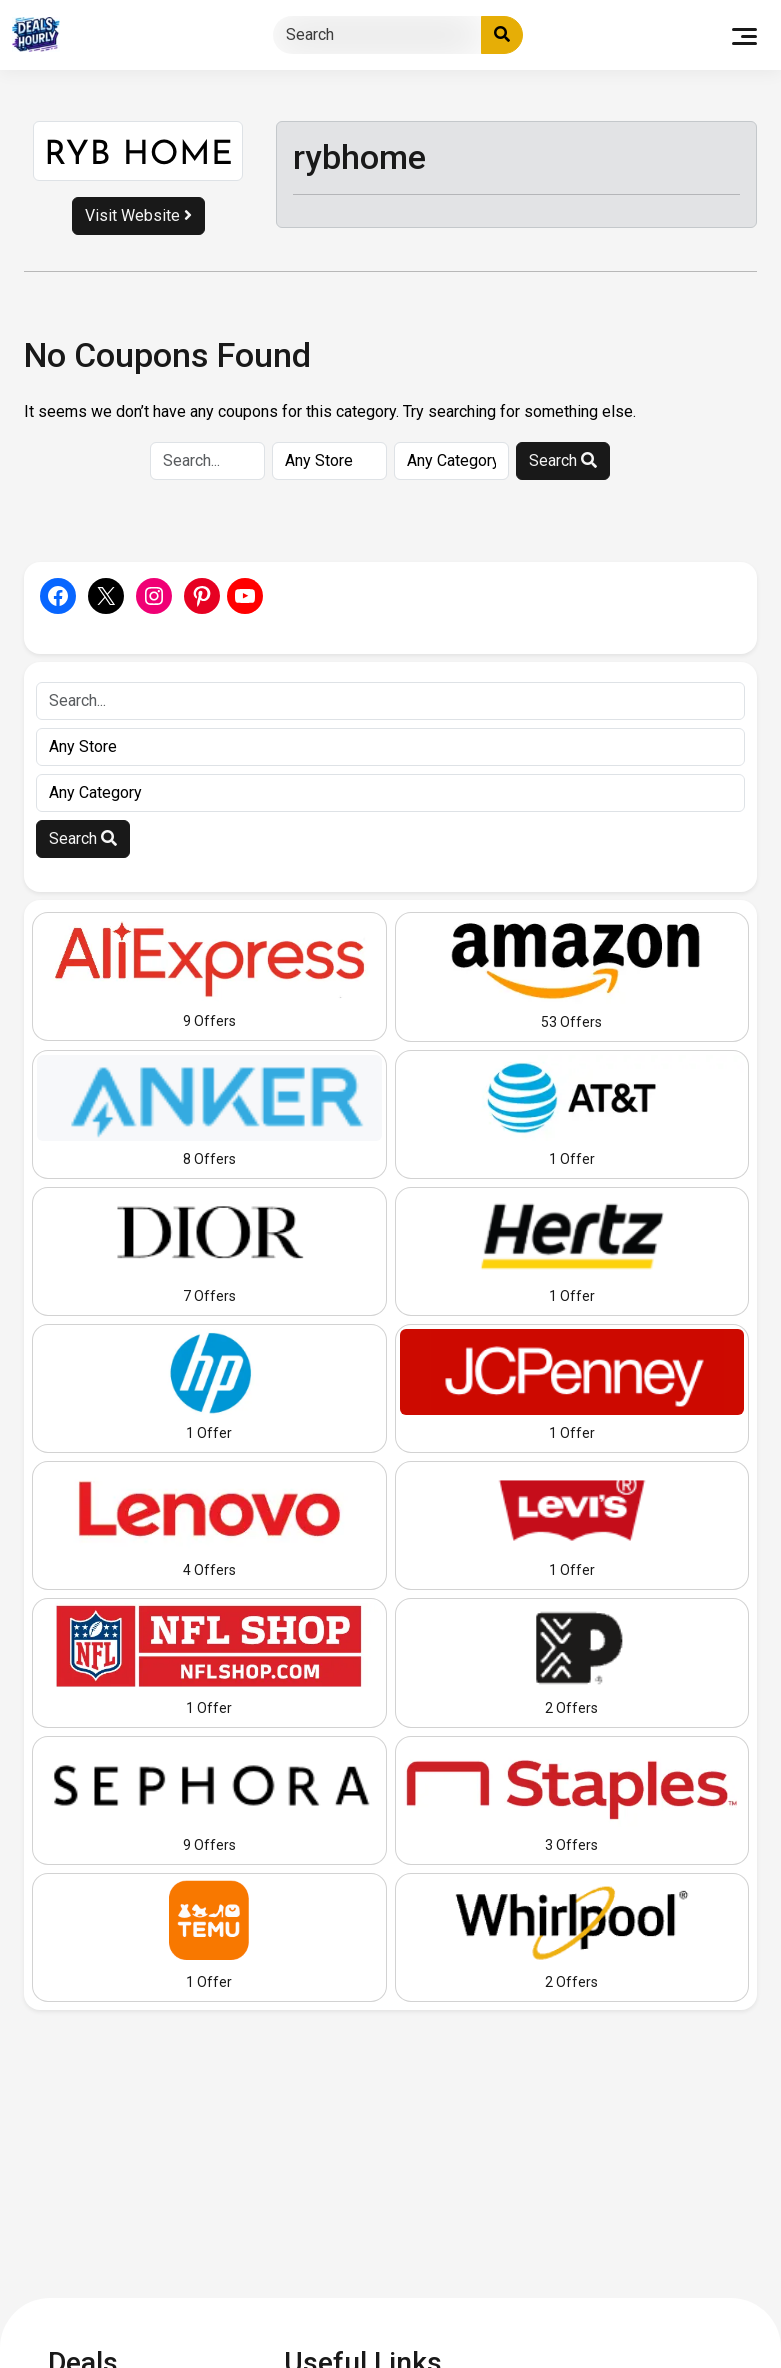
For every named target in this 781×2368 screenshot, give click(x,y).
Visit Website (138, 215)
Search (563, 460)
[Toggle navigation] (744, 35)
